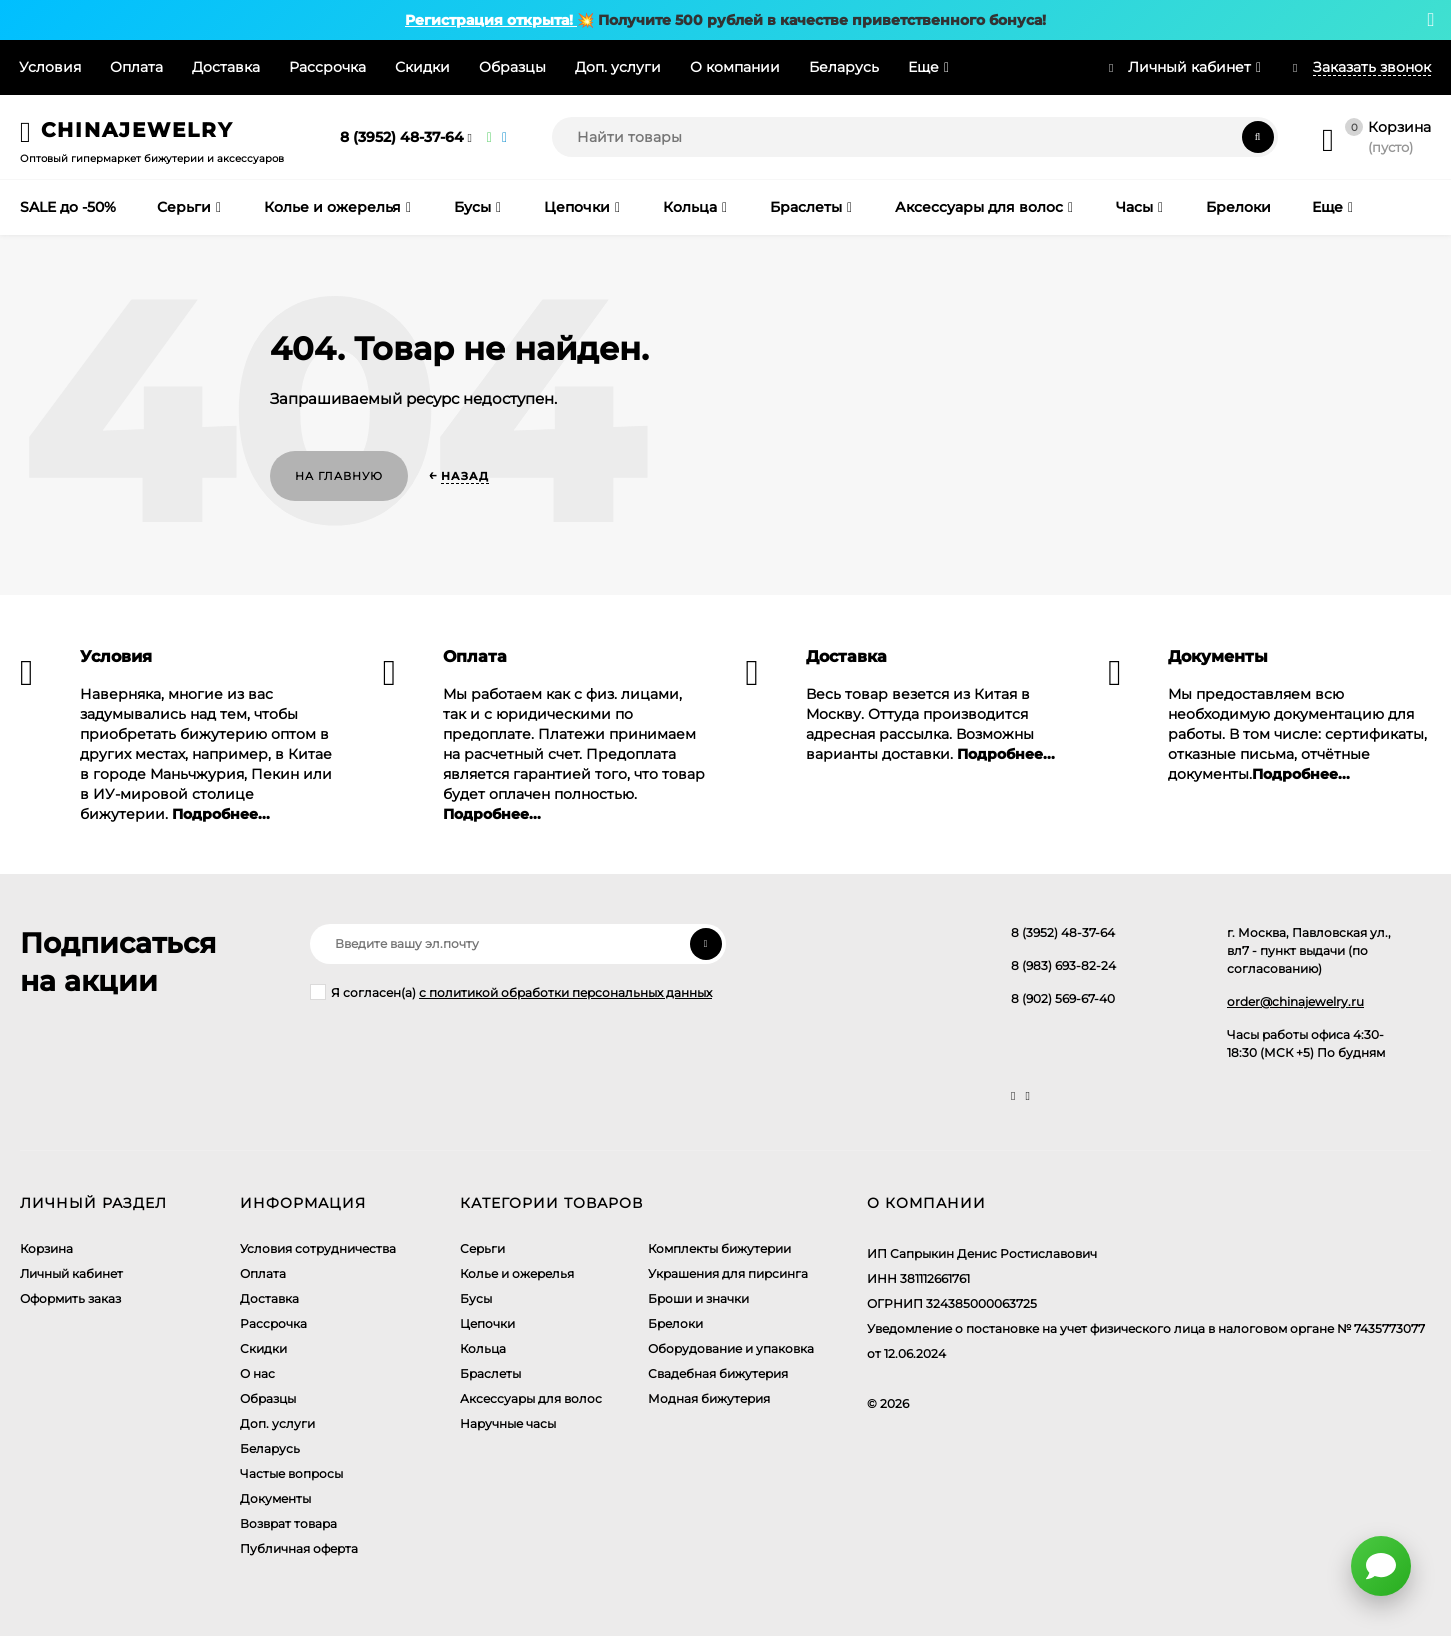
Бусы (476, 1298)
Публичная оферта (299, 1548)
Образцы (512, 67)
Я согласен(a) (511, 992)
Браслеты (490, 1373)
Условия (50, 67)
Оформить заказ (70, 1298)
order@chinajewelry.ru (1295, 1001)
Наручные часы (508, 1423)
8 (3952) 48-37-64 (402, 137)
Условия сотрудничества (318, 1248)
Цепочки (487, 1323)
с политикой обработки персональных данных (565, 992)
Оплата (136, 67)
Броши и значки (698, 1298)
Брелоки (675, 1323)
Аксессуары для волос (531, 1398)
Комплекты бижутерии (719, 1248)
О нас (257, 1373)
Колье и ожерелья (517, 1273)
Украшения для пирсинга (728, 1273)
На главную (339, 476)
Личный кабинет (71, 1273)
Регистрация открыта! (491, 20)
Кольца (483, 1348)
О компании (735, 67)
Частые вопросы (291, 1473)
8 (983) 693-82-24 (1063, 965)
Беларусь (844, 67)
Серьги (482, 1248)
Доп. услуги (618, 67)
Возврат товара (288, 1523)
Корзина (46, 1248)
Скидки (422, 67)
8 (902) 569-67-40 (1063, 998)
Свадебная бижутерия (718, 1373)
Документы (275, 1498)
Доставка (226, 67)
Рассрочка (327, 67)
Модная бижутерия (709, 1398)
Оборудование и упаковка (731, 1348)
